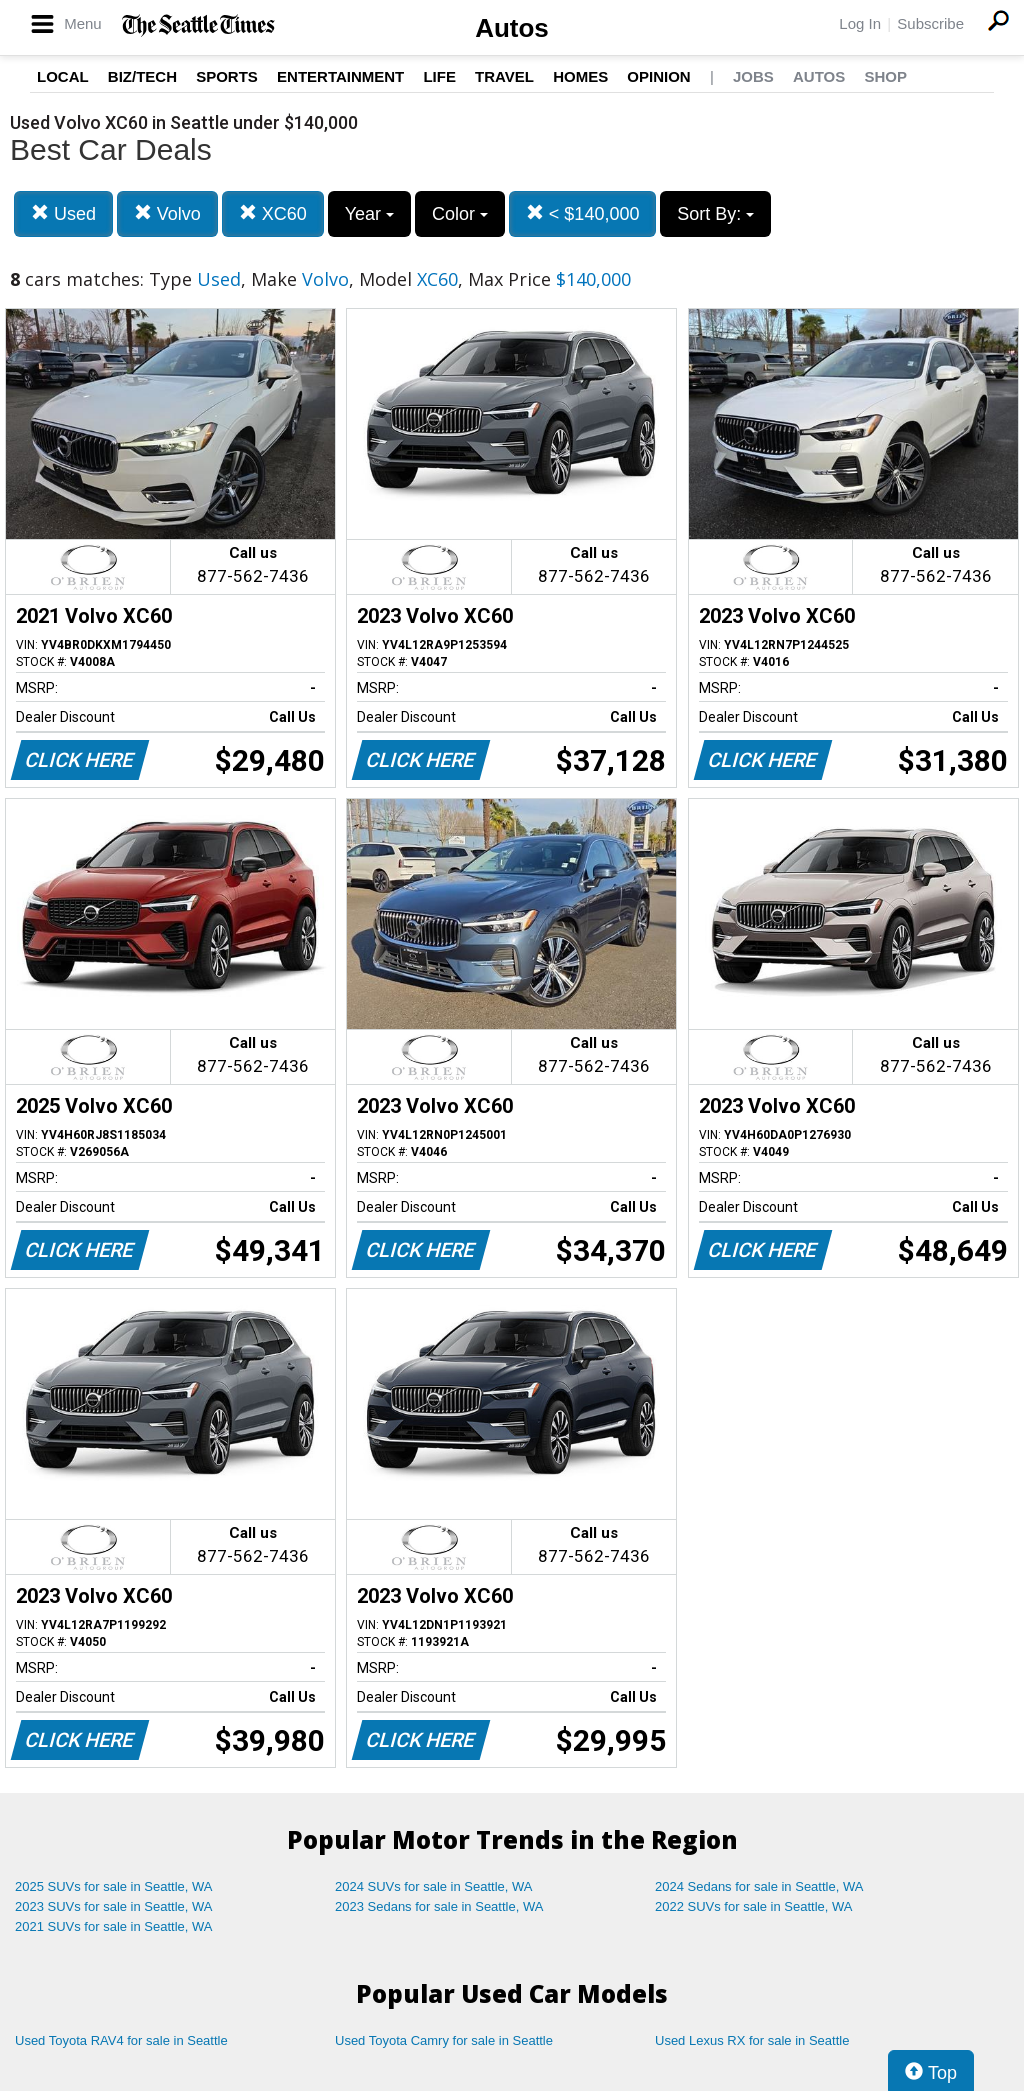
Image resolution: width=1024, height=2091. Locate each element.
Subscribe (930, 23)
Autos (512, 28)
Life (439, 76)
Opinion (658, 76)
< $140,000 (583, 213)
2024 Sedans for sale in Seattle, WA (759, 1886)
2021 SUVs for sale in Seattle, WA (114, 1926)
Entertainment (340, 76)
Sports (227, 76)
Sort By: (715, 214)
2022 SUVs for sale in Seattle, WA (754, 1906)
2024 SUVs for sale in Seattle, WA (434, 1886)
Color (460, 214)
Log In (860, 23)
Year (369, 214)
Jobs (753, 76)
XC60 (273, 213)
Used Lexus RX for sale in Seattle (752, 2040)
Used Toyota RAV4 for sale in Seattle (121, 2040)
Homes (580, 76)
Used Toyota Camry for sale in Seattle (444, 2040)
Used (63, 213)
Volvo (167, 213)
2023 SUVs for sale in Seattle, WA (114, 1906)
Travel (504, 76)
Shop (885, 76)
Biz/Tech (142, 76)
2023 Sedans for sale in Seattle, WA (439, 1906)
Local (63, 76)
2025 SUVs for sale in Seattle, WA (114, 1886)
